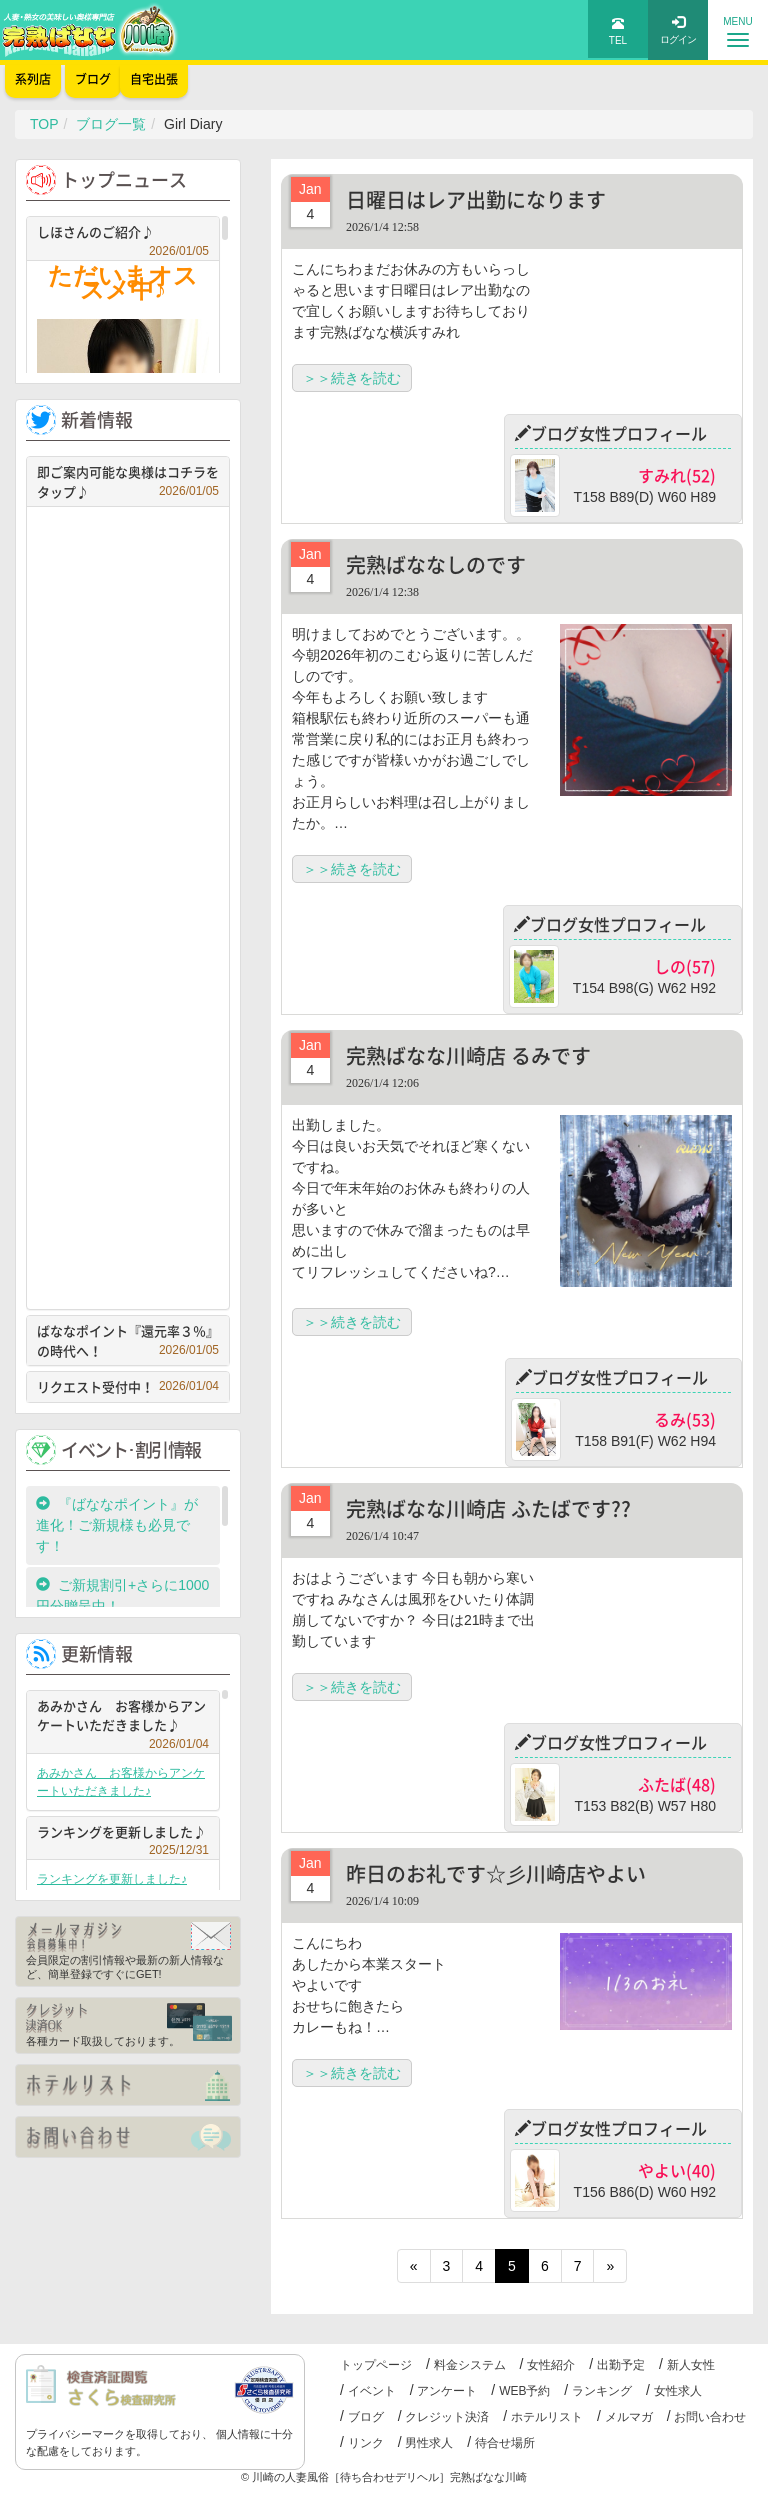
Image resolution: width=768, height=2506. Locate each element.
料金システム (470, 2365)
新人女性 (691, 2365)
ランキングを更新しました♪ (123, 1834)
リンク (366, 2443)
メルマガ (629, 2417)
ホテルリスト (547, 2417)
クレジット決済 (447, 2417)
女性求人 (678, 2391)
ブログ (366, 2417)
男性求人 (429, 2443)
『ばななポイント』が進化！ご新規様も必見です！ (117, 1525)
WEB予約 (524, 2391)
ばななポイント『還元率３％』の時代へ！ (128, 1340)
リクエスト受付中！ (128, 1386)
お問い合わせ (710, 2417)
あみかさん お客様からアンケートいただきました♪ (123, 1718)
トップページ (376, 2365)
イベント (372, 2391)
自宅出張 (154, 79)
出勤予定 (621, 2365)
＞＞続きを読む (352, 378)
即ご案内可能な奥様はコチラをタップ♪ (128, 481)
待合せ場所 (505, 2443)
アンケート (447, 2391)
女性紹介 (551, 2365)
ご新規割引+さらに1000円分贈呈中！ (122, 1595)
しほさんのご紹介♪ (123, 234)
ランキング (602, 2391)
